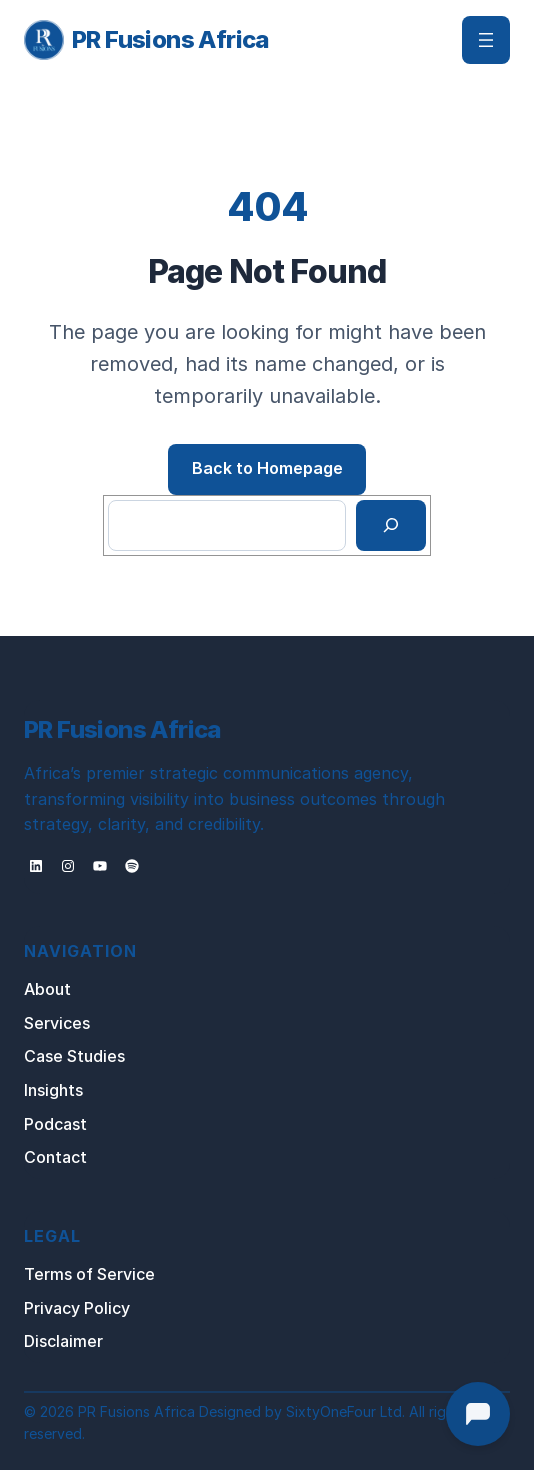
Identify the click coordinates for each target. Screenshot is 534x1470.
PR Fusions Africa (171, 39)
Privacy (54, 1308)
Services (57, 1023)
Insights (53, 1090)
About (47, 989)
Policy (107, 1308)
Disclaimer (63, 1341)
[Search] (391, 526)
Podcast (55, 1124)
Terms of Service (89, 1274)
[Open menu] (486, 40)
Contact (55, 1157)
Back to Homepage (267, 468)
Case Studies (74, 1056)
